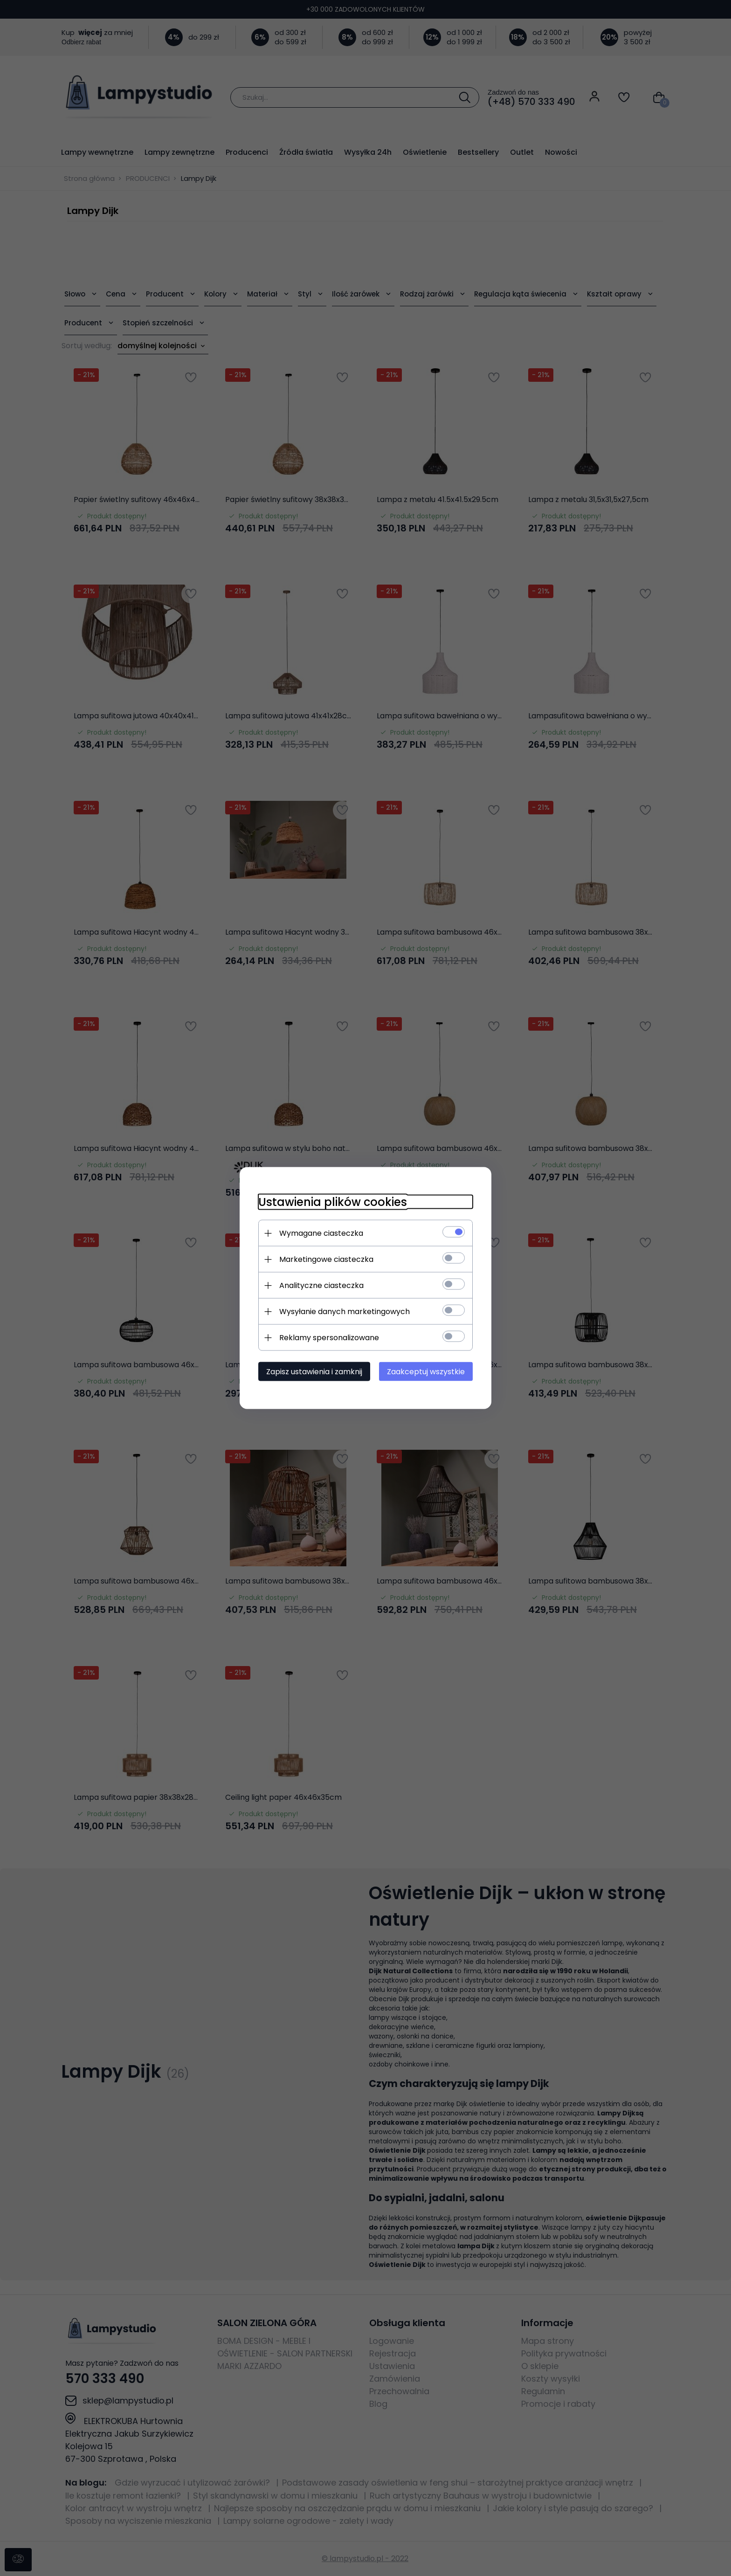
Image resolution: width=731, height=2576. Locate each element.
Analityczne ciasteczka (321, 1285)
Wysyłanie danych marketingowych (344, 1311)
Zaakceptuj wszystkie (426, 1371)
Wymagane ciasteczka (321, 1233)
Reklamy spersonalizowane (329, 1337)
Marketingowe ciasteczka (326, 1259)
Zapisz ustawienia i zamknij (314, 1371)
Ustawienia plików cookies (332, 1202)
